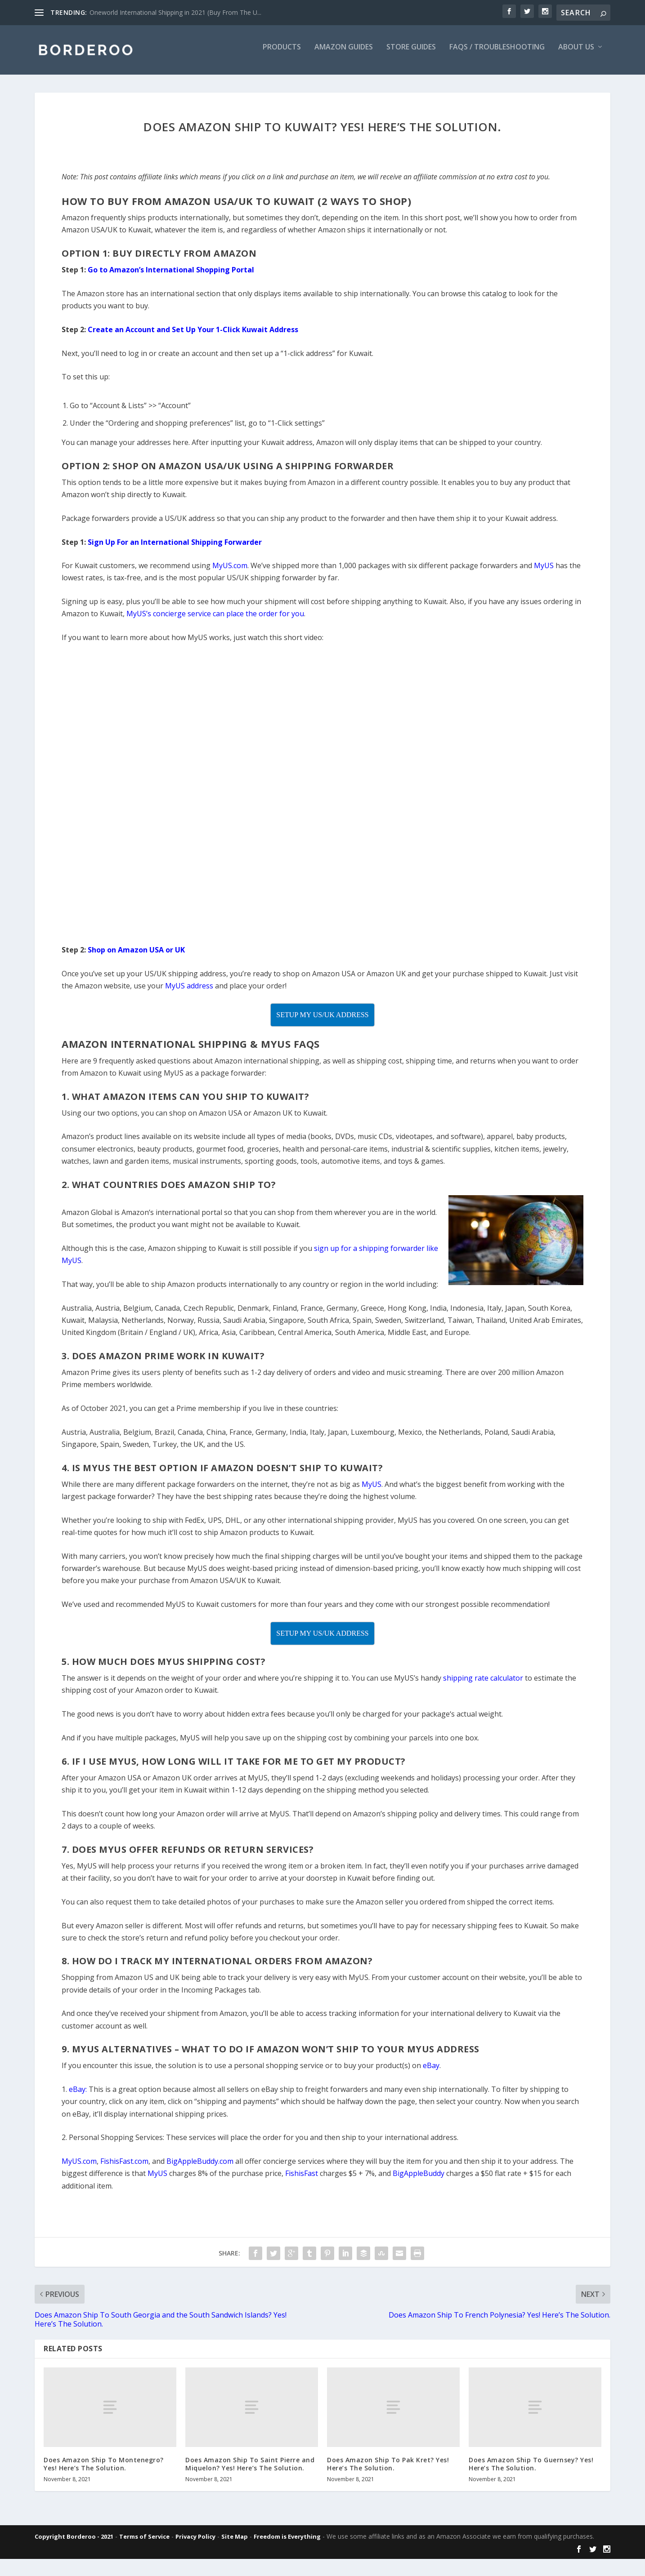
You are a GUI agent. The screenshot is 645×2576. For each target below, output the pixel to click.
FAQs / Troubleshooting (497, 53)
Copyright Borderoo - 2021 (74, 2543)
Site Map (234, 2543)
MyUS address (189, 992)
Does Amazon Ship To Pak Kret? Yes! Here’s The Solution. (388, 2470)
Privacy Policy (195, 2543)
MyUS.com (229, 572)
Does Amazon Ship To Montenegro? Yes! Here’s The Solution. (104, 2470)
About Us (576, 53)
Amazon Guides (343, 53)
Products (282, 53)
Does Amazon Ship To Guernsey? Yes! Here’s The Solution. (531, 2470)
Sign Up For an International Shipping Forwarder (175, 548)
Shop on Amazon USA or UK (136, 956)
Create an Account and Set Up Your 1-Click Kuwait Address (193, 336)
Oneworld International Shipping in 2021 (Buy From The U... (175, 12)
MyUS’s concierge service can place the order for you (215, 620)
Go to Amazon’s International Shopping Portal (171, 276)
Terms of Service (144, 2543)
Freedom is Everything (287, 2543)
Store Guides (411, 53)
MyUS (544, 572)
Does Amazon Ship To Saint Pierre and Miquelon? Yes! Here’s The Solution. (249, 2470)
